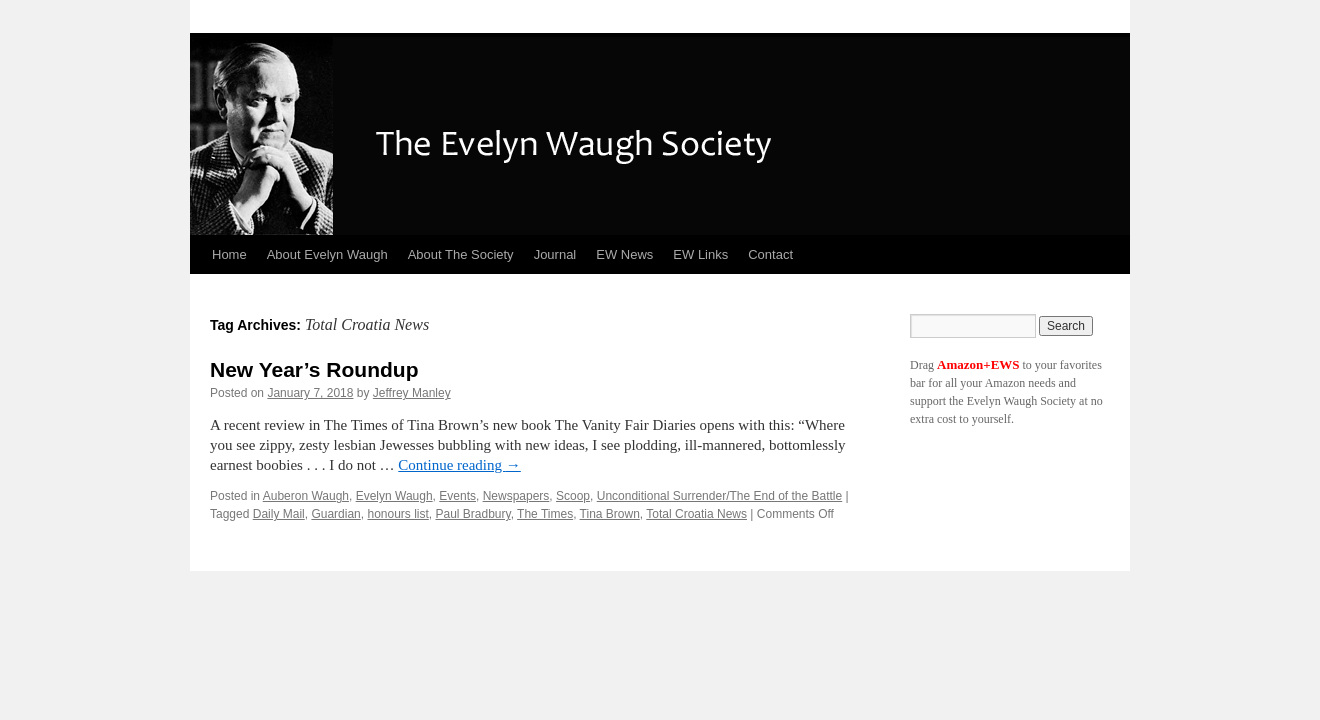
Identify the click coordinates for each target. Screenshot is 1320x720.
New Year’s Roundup (314, 369)
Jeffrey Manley (412, 393)
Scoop (573, 496)
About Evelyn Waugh (327, 254)
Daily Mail (279, 514)
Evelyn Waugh (394, 496)
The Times (545, 514)
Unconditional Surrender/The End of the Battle (719, 496)
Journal (555, 254)
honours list (397, 514)
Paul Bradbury (473, 514)
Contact (770, 254)
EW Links (700, 254)
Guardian (335, 514)
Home (229, 254)
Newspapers (516, 496)
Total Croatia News (696, 514)
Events (457, 496)
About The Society (461, 254)
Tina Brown (610, 514)
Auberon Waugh (306, 496)
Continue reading (459, 465)
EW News (624, 254)
